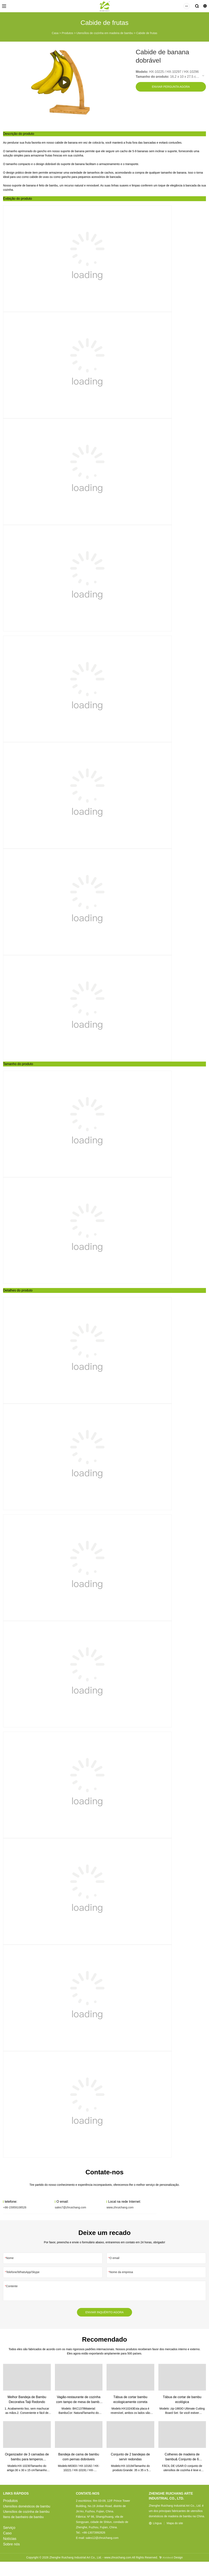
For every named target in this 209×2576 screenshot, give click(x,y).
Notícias (9, 2539)
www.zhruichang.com (120, 2207)
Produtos (67, 33)
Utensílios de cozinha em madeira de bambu (104, 33)
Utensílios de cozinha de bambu (26, 2511)
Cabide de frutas (146, 33)
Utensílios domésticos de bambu (26, 2506)
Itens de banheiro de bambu (23, 2517)
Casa (55, 33)
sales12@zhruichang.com (102, 2537)
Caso (7, 2533)
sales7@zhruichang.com (70, 2207)
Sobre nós (11, 2544)
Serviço (9, 2528)
